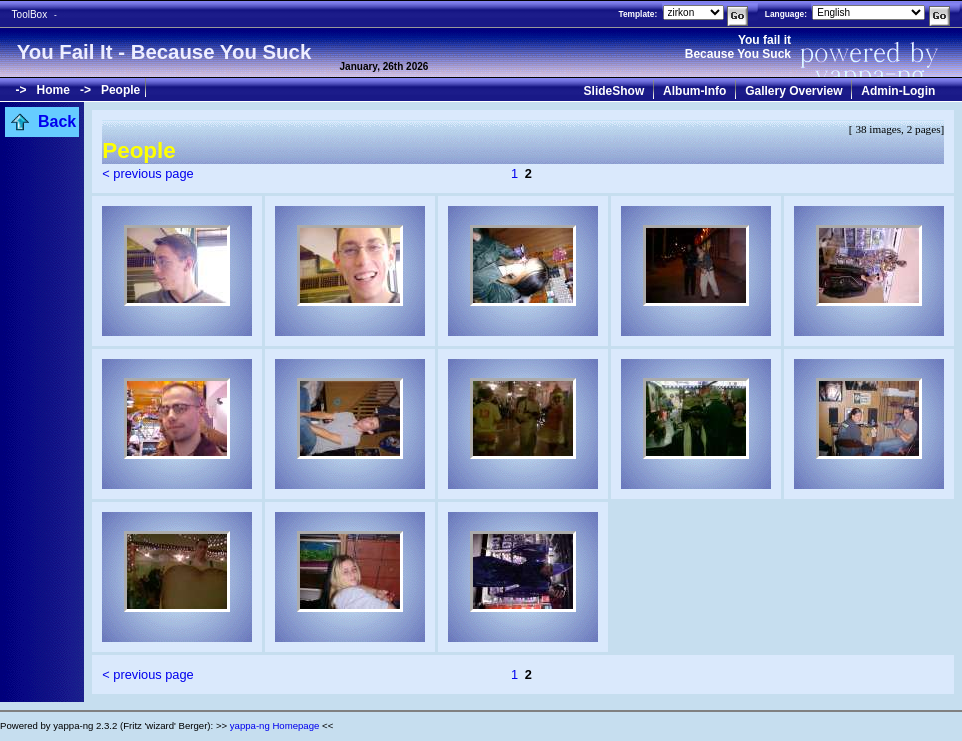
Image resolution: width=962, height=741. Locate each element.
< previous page (147, 173)
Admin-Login (898, 91)
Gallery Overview (793, 91)
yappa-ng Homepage (275, 725)
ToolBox (30, 14)
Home (53, 90)
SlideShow (614, 91)
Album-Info (694, 91)
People (120, 90)
